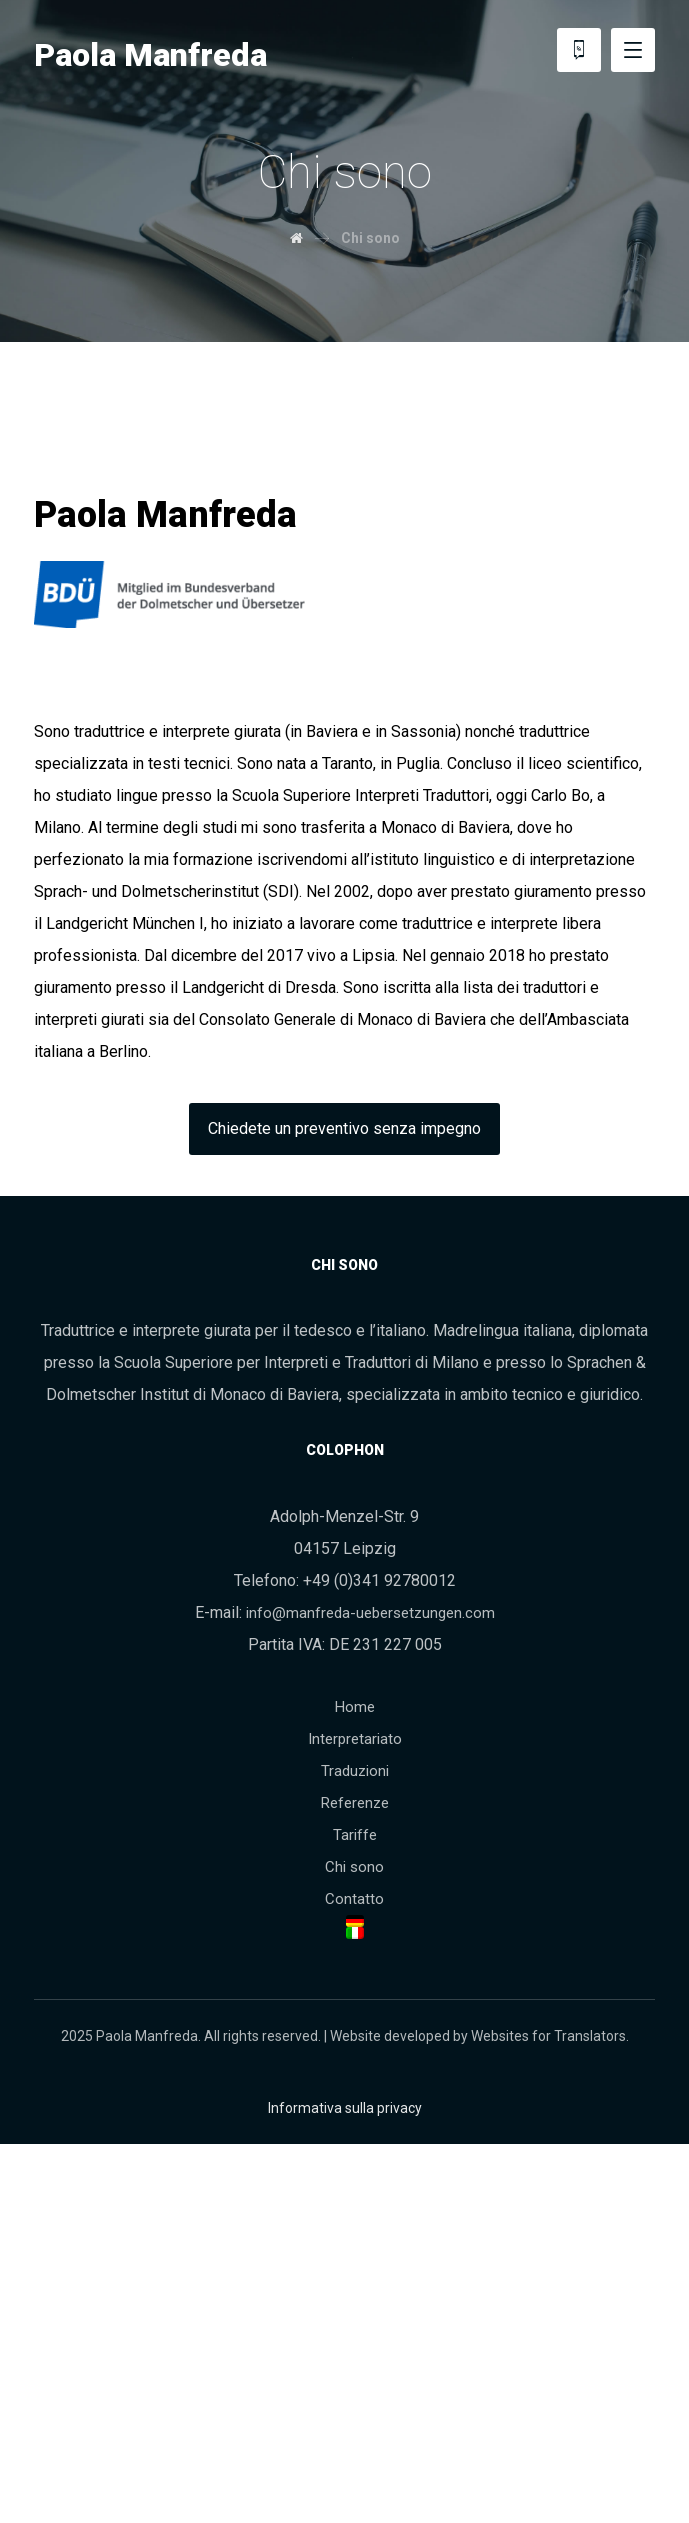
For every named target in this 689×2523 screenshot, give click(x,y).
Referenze (355, 1803)
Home (355, 1707)
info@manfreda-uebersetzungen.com (370, 1613)
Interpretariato (355, 1739)
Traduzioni (355, 1771)
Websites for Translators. (550, 2036)
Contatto (354, 1899)
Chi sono (354, 1867)
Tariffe (355, 1835)
